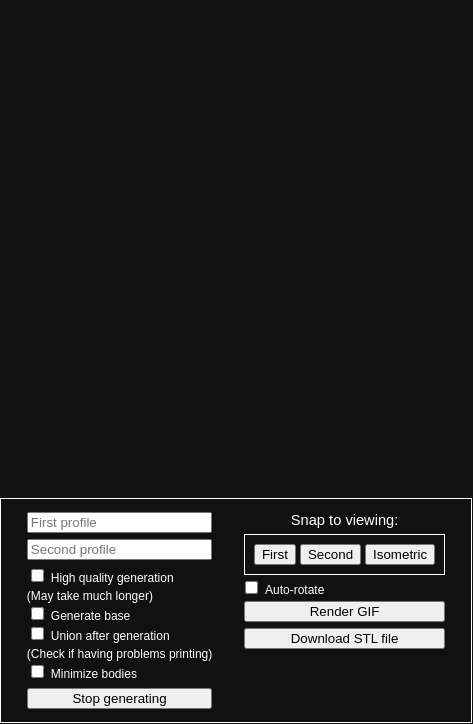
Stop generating (119, 698)
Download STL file (345, 638)
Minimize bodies (94, 674)
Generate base (90, 616)
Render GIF (345, 611)
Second (330, 554)
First (275, 554)
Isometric (400, 554)
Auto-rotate (294, 590)
